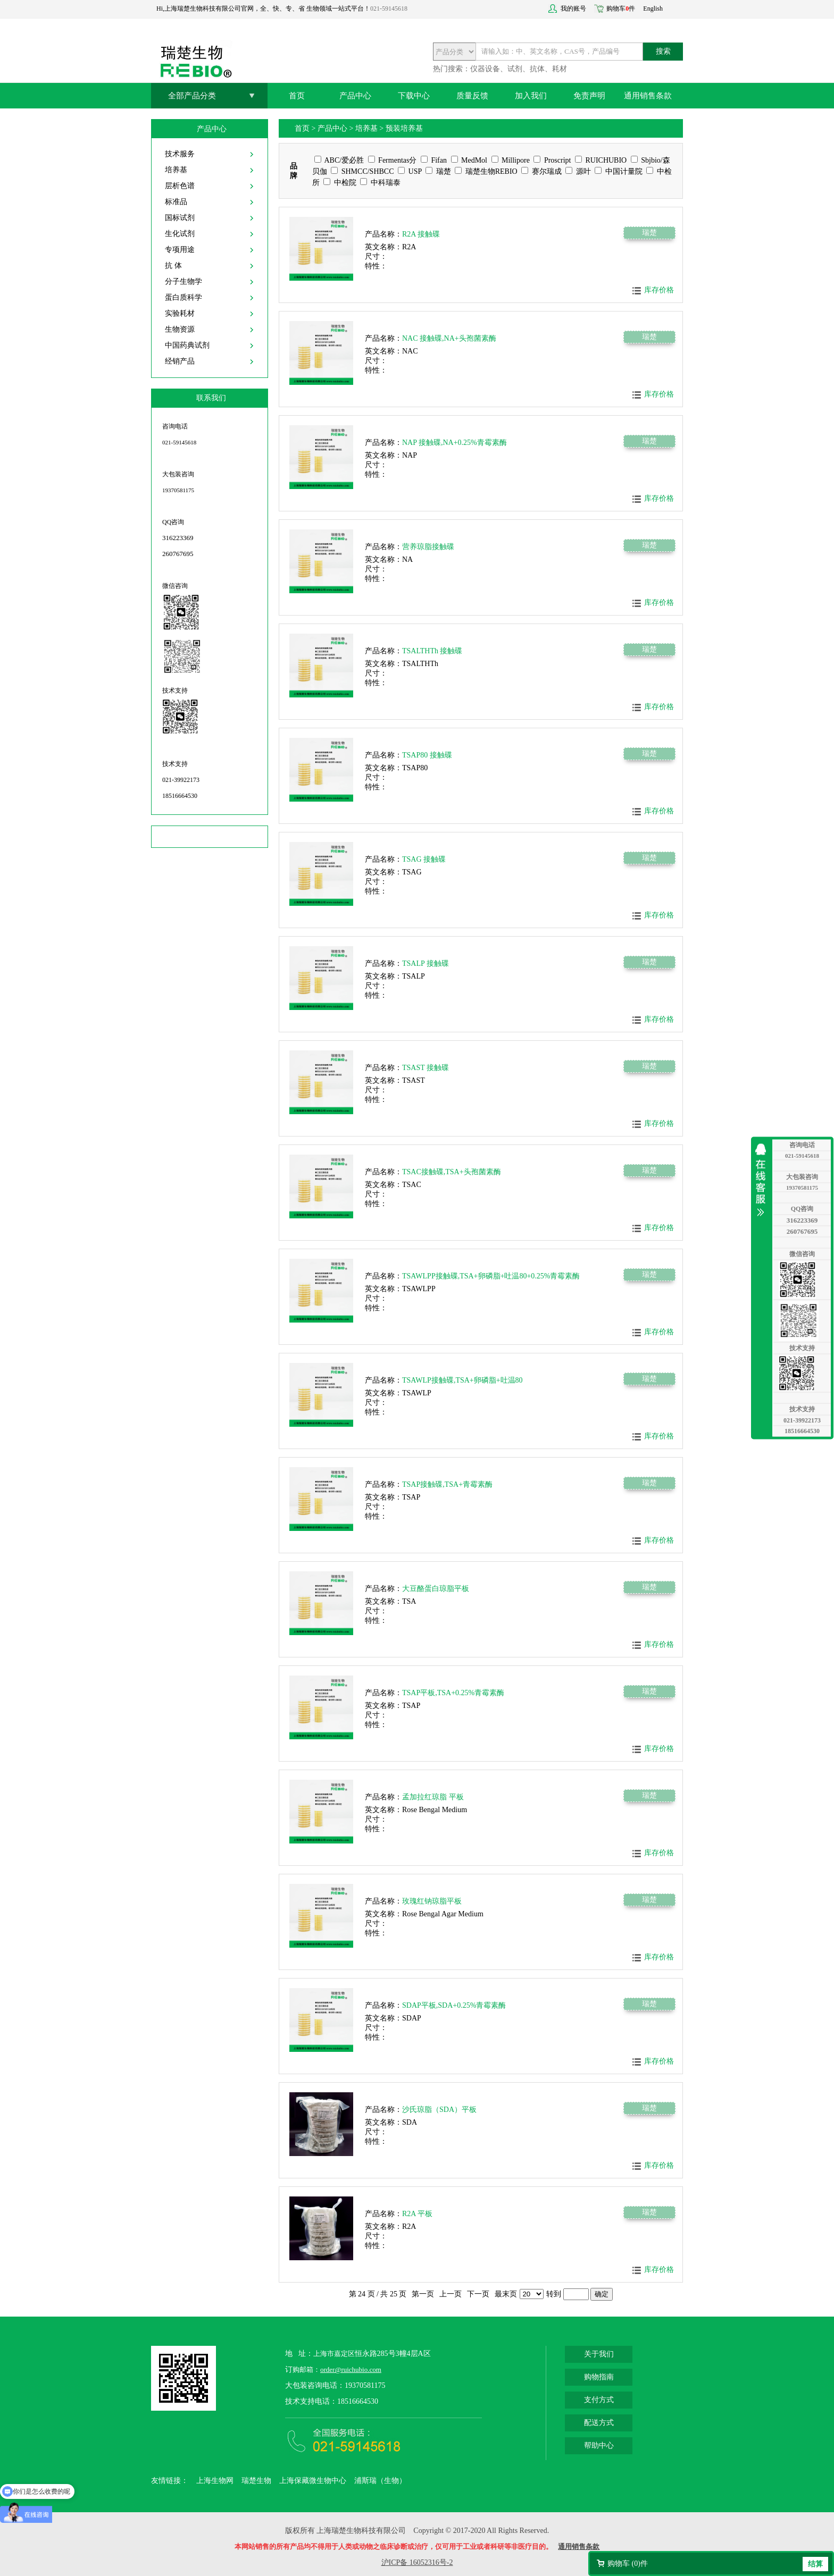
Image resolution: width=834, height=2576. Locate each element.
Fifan (434, 160)
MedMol (469, 160)
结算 (815, 2564)
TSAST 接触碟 (425, 1068)
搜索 (663, 51)
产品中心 (355, 95)
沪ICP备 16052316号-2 (417, 2562)
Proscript (552, 160)
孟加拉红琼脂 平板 (433, 1797)
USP (410, 171)
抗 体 (173, 266)
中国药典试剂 (187, 345)
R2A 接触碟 (421, 234)
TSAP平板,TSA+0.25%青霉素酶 (453, 1693)
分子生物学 (183, 281)
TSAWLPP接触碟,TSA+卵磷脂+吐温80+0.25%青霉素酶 (491, 1276)
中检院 (339, 183)
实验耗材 (180, 313)
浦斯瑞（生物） (380, 2481)
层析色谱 (180, 186)
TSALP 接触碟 (425, 963)
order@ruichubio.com (350, 2369)
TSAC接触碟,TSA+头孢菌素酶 (451, 1172)
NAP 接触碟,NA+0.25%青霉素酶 (454, 443)
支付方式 (599, 2400)
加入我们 (531, 95)
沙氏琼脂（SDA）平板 (439, 2110)
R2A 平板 (417, 2214)
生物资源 (180, 329)
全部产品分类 (192, 95)
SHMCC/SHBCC (362, 171)
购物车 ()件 (627, 2563)
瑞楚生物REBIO (486, 171)
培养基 (176, 170)
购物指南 (599, 2377)
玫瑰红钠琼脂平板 (432, 1901)
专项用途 (180, 250)
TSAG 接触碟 (424, 859)
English (653, 8)
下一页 (478, 2294)
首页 (297, 95)
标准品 (176, 202)
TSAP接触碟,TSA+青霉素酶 (447, 1484)
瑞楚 (438, 171)
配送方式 (599, 2423)
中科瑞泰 (380, 183)
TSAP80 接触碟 (427, 755)
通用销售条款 (648, 95)
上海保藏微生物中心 (312, 2481)
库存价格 (659, 290)
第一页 (423, 2294)
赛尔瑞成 (541, 171)
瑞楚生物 (256, 2481)
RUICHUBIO (601, 160)
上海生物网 (214, 2481)
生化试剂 (180, 234)
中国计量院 (619, 171)
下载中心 (414, 95)
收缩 (763, 1180)
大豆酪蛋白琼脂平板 (435, 1589)
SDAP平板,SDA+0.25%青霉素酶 (454, 2005)
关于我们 (599, 2354)
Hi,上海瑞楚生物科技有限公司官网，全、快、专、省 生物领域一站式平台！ (263, 8)
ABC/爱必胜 (339, 160)
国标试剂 (180, 218)
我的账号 (573, 8)
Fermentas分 (392, 160)
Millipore (510, 160)
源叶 (578, 171)
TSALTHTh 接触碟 (432, 651)
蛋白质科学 (183, 297)
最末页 (506, 2294)
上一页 (450, 2294)
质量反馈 (472, 95)
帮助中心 (599, 2445)
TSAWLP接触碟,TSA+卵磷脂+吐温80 (462, 1380)
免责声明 (589, 95)
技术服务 (180, 154)
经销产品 (180, 361)
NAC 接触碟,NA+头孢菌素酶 (449, 338)
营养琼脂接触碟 (428, 547)
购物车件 (620, 8)
